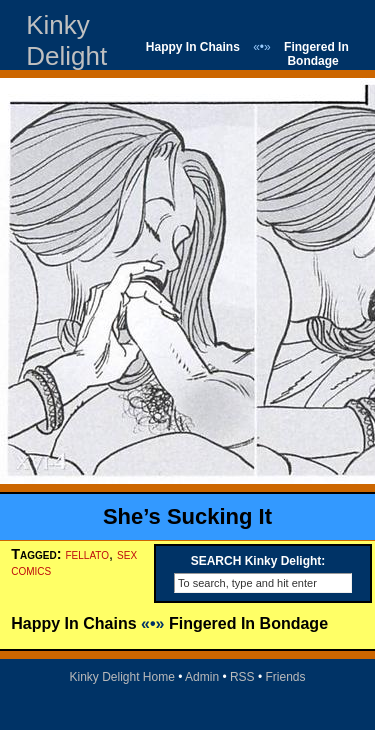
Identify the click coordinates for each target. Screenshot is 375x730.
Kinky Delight (66, 40)
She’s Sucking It (187, 516)
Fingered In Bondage (316, 54)
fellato (88, 554)
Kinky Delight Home (121, 677)
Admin (202, 677)
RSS (242, 677)
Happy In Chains (193, 47)
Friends (286, 677)
